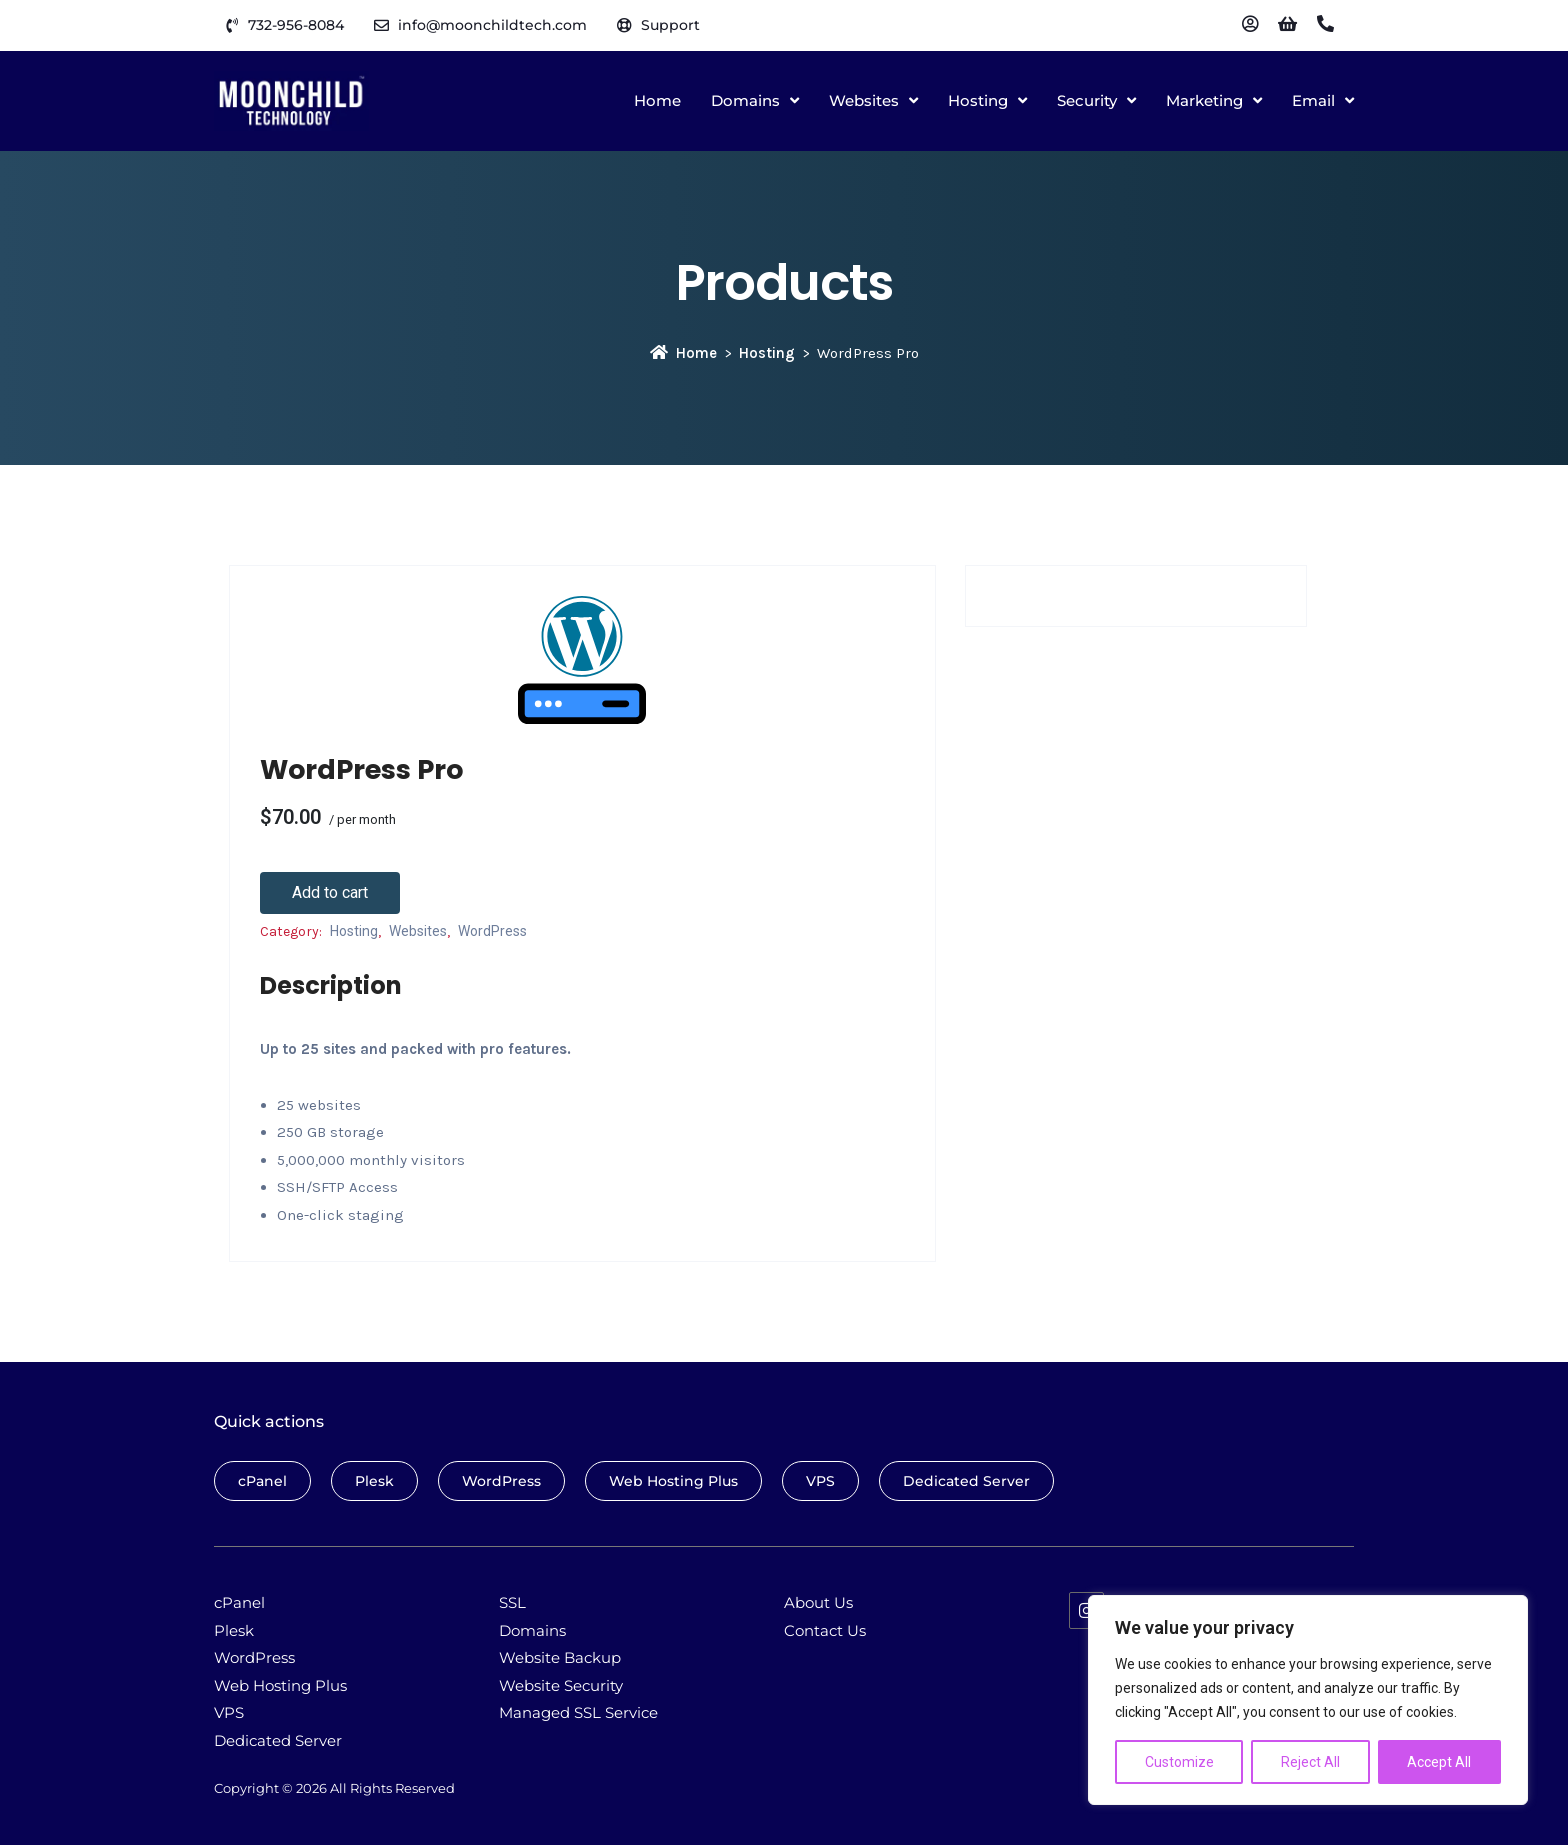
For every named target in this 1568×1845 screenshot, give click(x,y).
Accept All (1439, 1762)
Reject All (1310, 1762)
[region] (1308, 1700)
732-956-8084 (296, 25)
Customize (1179, 1762)
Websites (418, 931)
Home (683, 353)
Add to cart (330, 892)
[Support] (624, 25)
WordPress (492, 931)
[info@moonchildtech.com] (381, 25)
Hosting (767, 353)
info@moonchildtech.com (492, 25)
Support (670, 25)
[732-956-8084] (231, 25)
